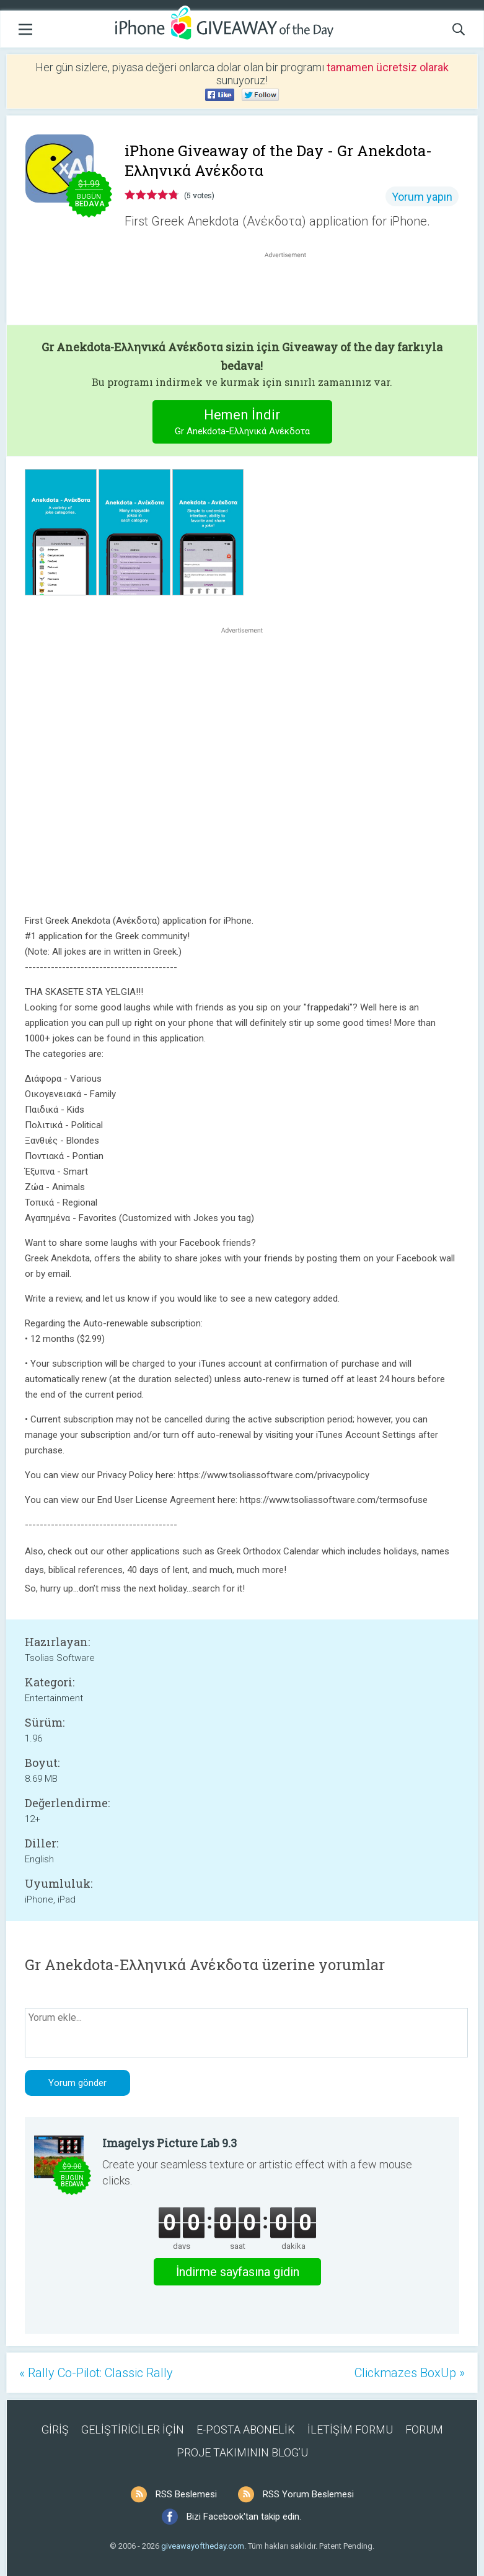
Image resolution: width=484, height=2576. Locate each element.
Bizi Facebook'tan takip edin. (244, 2516)
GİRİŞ (55, 2429)
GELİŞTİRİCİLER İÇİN (132, 2429)
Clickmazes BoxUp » (409, 2372)
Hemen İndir (242, 423)
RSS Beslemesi (186, 2494)
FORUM (424, 2429)
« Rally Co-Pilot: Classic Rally (96, 2372)
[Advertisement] (292, 291)
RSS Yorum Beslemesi (308, 2494)
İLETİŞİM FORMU (350, 2429)
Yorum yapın (422, 196)
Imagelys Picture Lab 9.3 (169, 2143)
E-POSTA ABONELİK (245, 2429)
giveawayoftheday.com (202, 2546)
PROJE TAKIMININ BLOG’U (242, 2452)
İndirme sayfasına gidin (237, 2271)
